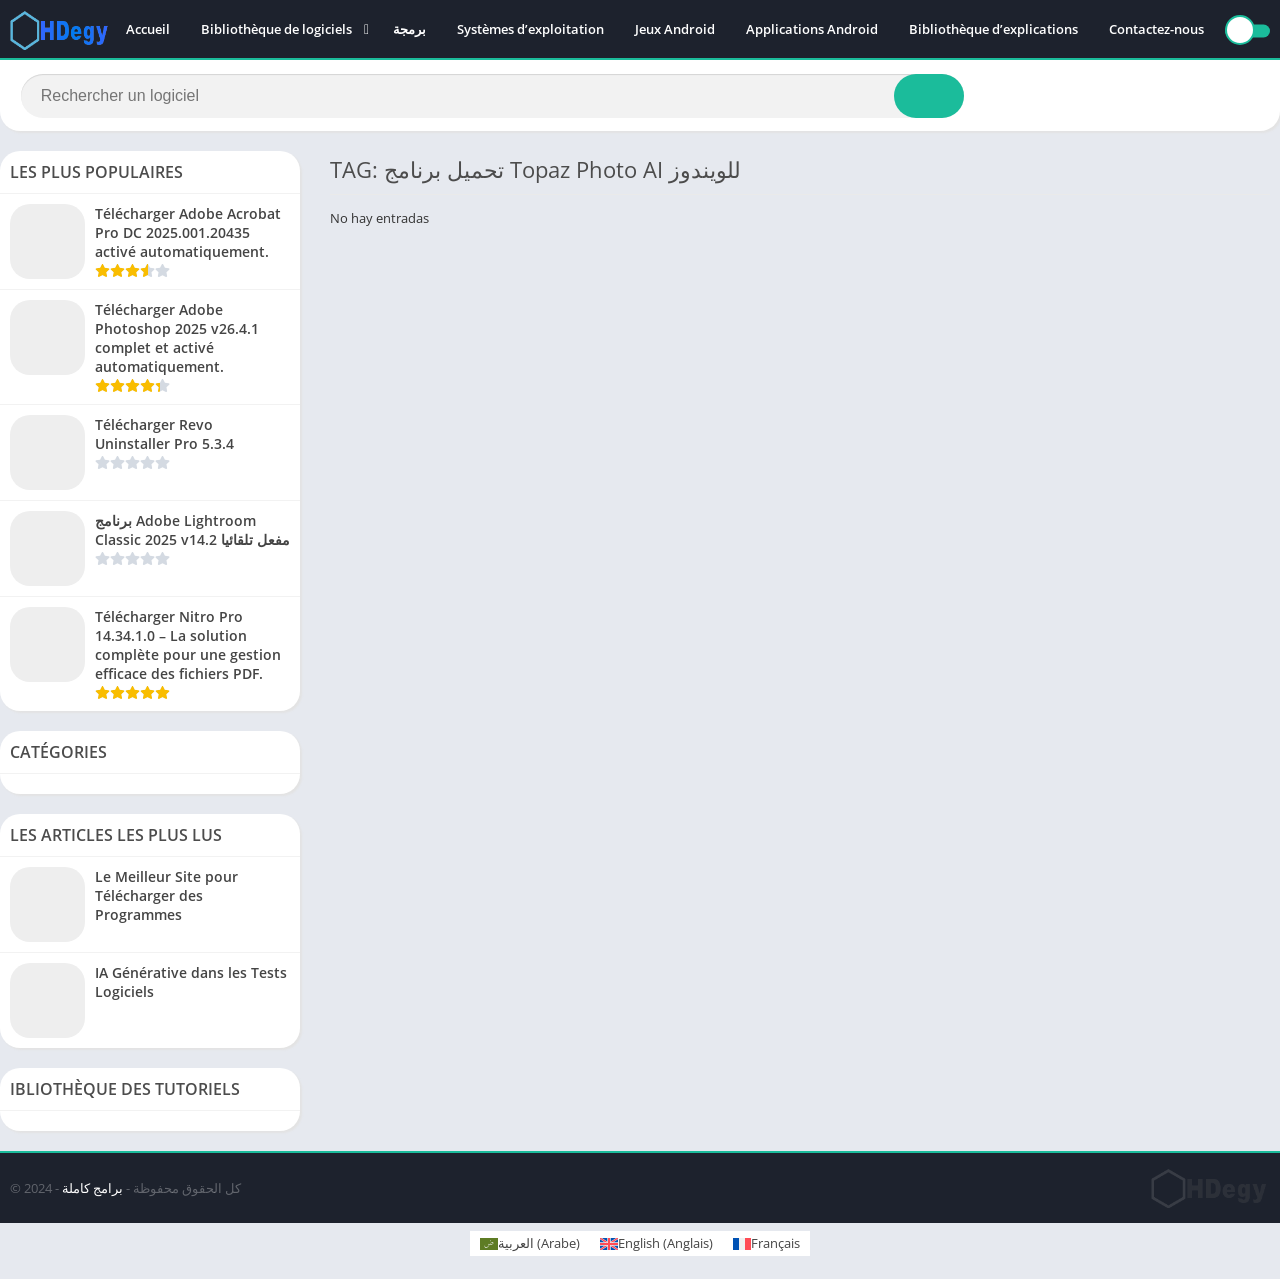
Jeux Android (675, 30)
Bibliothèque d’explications (993, 30)
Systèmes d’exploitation (530, 30)
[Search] (492, 97)
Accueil (148, 30)
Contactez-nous (1156, 30)
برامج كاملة (92, 1191)
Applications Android (812, 30)
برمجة (409, 30)
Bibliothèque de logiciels (276, 30)
